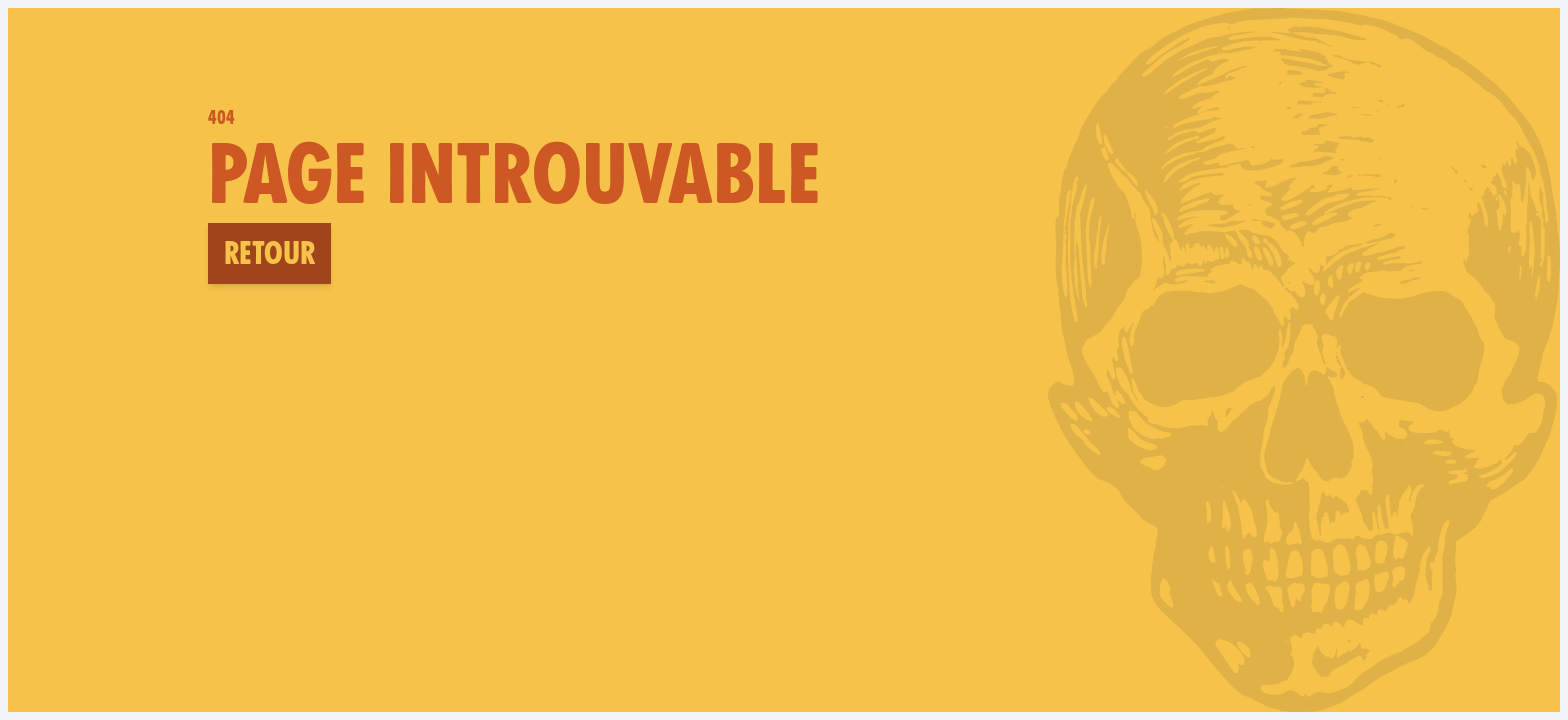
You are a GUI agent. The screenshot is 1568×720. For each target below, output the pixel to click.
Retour (269, 253)
